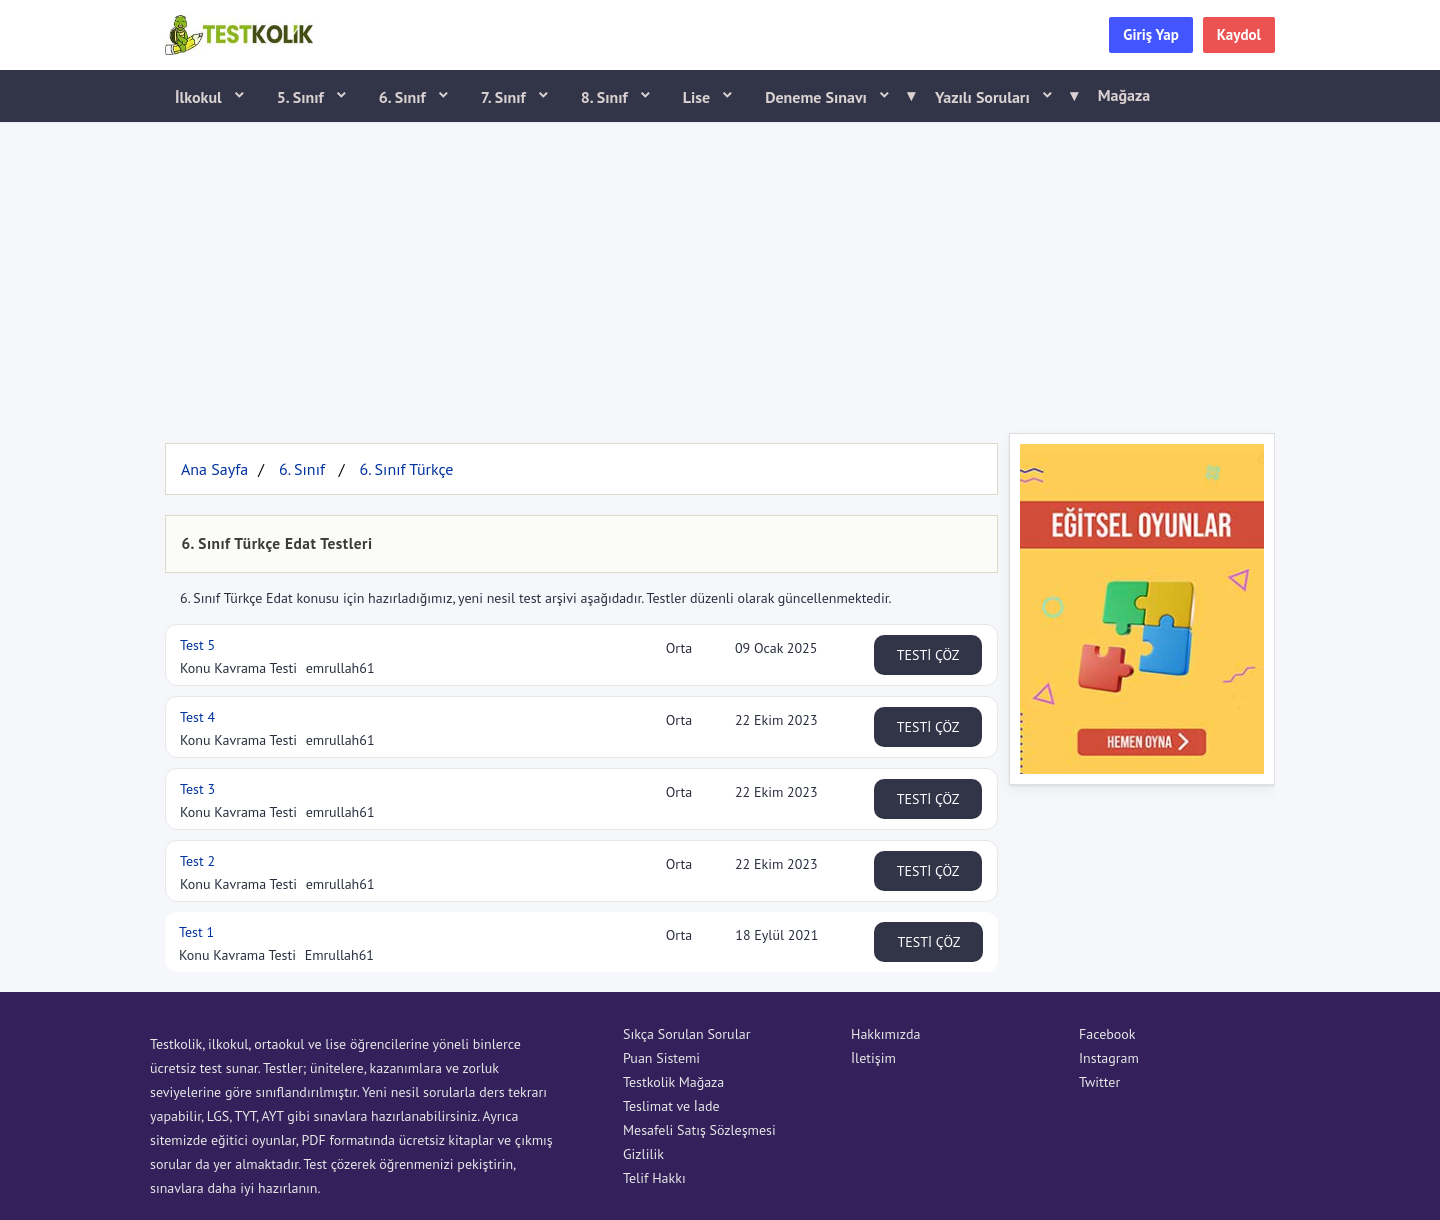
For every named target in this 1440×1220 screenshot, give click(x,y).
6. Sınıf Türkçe (406, 469)
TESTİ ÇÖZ (928, 655)
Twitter (1099, 1082)
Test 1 (196, 932)
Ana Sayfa (214, 469)
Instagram (1109, 1058)
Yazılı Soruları (1000, 96)
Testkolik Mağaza (673, 1082)
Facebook (1107, 1034)
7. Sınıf (505, 97)
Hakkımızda (885, 1034)
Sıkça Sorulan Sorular (686, 1034)
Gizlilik (643, 1154)
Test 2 (197, 861)
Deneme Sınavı (833, 96)
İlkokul (200, 97)
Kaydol (1239, 34)
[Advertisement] (720, 273)
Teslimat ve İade (671, 1106)
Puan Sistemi (661, 1058)
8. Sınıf (606, 97)
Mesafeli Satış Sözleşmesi (699, 1130)
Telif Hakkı (654, 1178)
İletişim (873, 1058)
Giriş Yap (1151, 34)
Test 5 (197, 645)
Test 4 (197, 717)
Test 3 (197, 789)
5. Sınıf (302, 97)
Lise (698, 97)
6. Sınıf (404, 97)
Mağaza (1124, 95)
